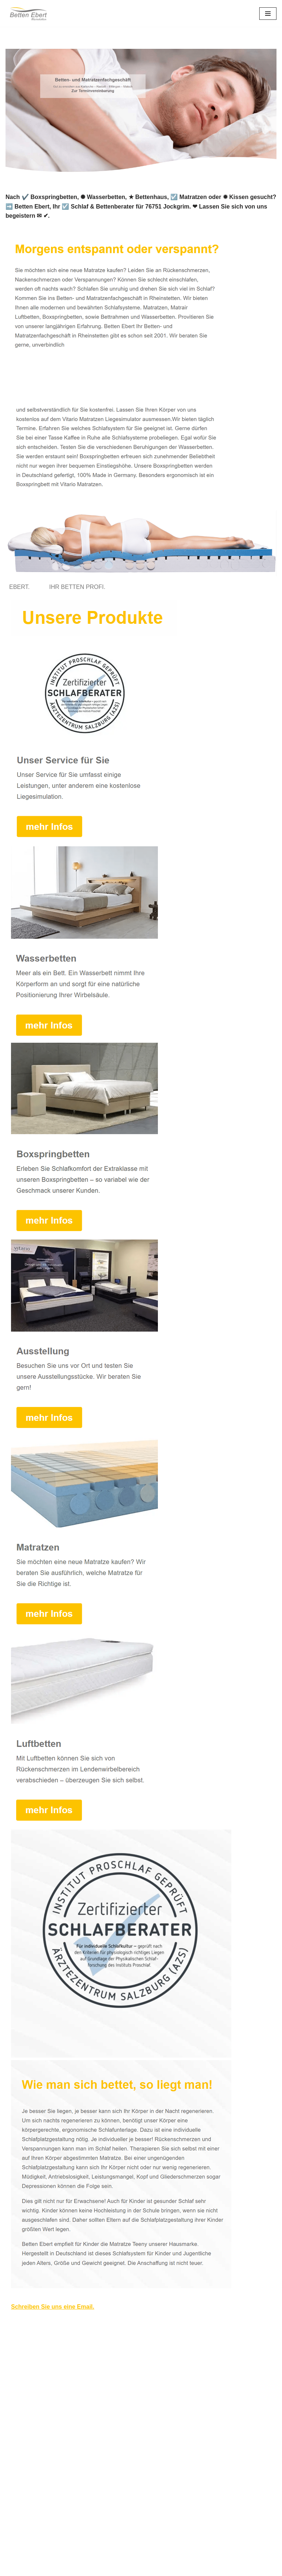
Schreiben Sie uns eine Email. (52, 2307)
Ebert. (21, 587)
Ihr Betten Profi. (79, 587)
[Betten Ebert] (28, 13)
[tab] (21, 587)
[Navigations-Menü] (267, 13)
